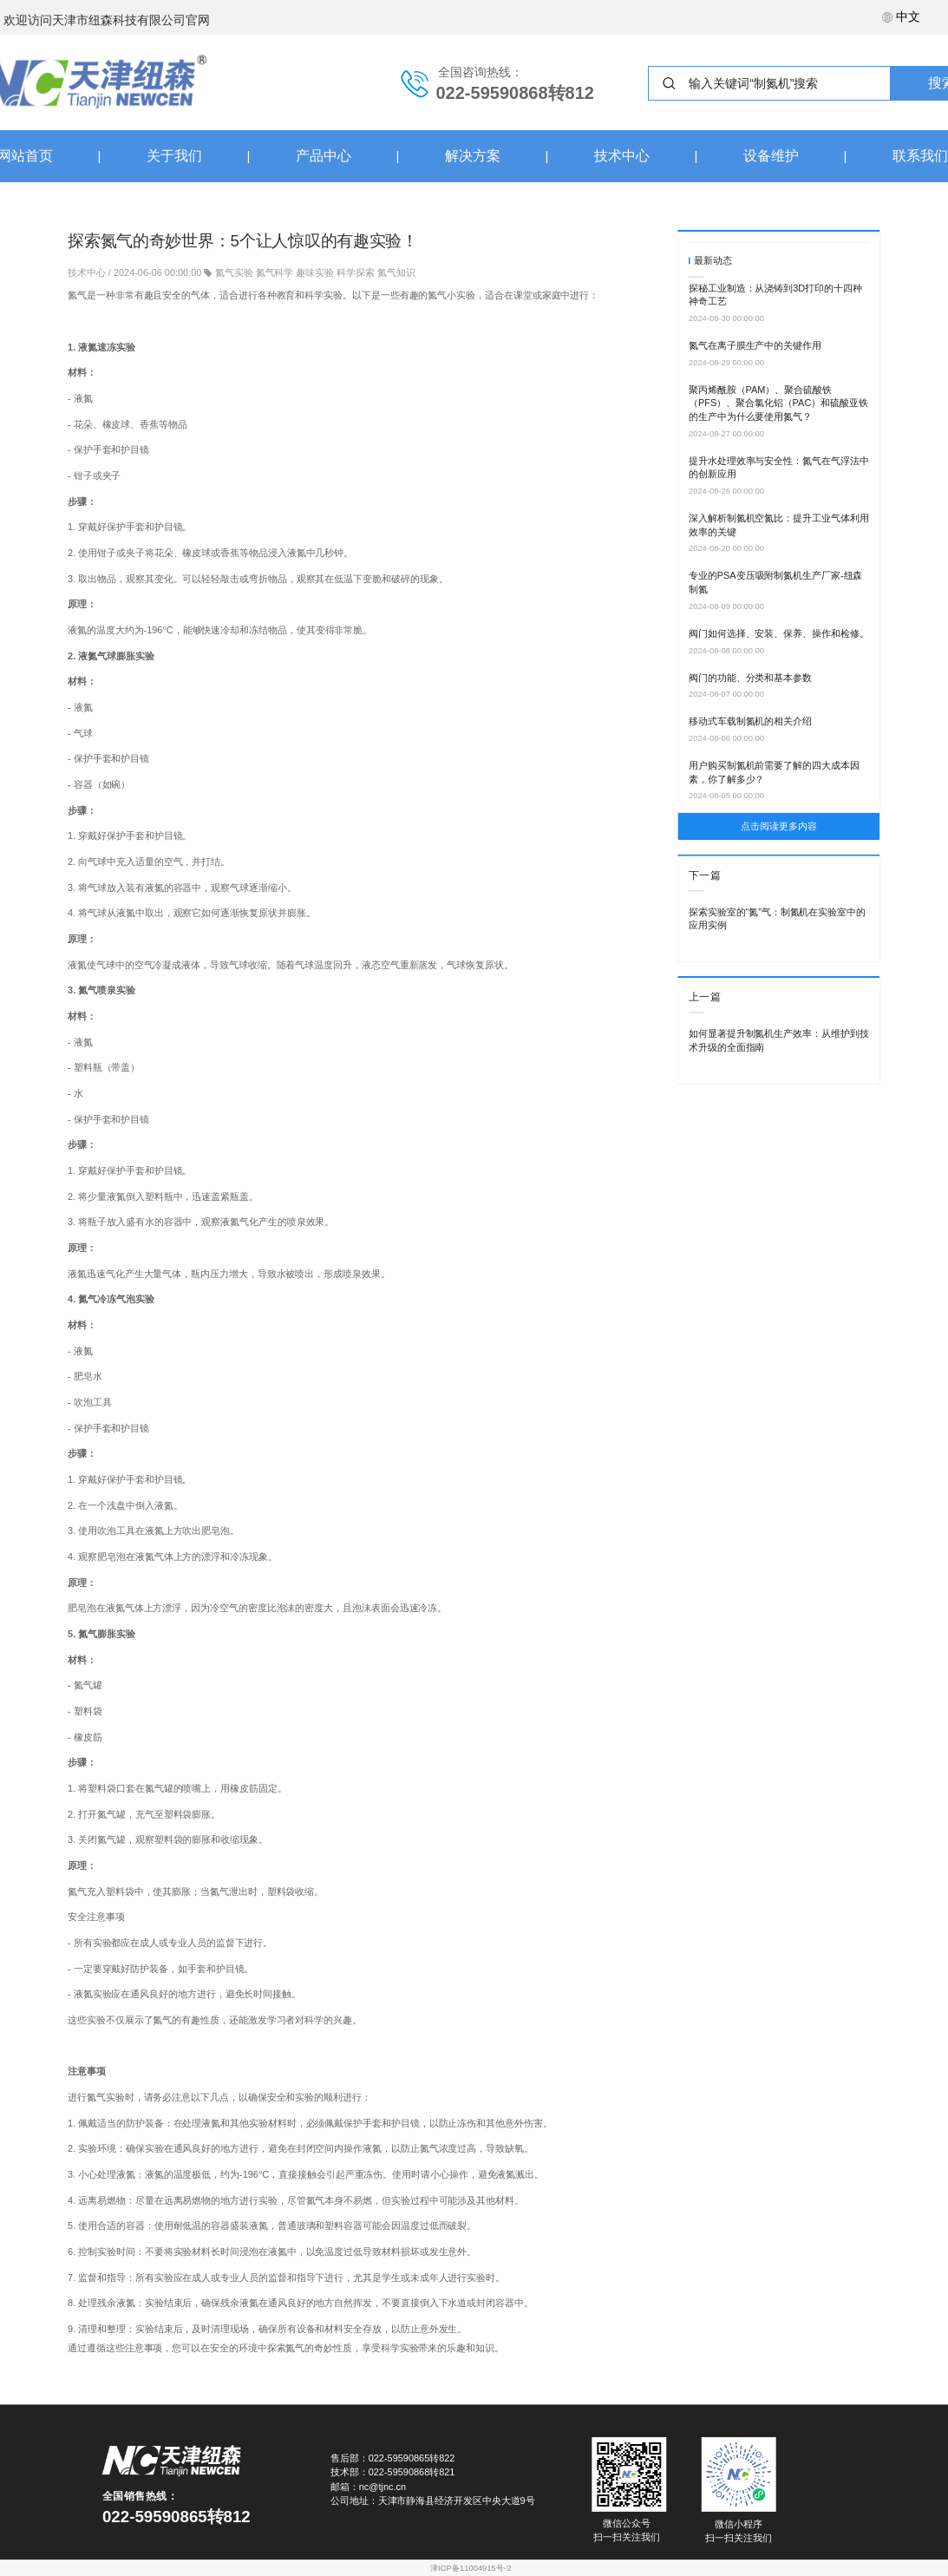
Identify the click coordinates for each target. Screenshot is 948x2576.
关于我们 (174, 155)
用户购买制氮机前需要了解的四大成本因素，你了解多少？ (774, 772)
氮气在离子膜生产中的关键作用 (755, 345)
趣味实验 (315, 271)
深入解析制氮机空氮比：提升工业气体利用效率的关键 (779, 525)
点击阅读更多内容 (778, 826)
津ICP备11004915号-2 (471, 2568)
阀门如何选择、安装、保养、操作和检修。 (779, 633)
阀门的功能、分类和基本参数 (750, 677)
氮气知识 (396, 271)
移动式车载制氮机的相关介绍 (750, 721)
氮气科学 (275, 271)
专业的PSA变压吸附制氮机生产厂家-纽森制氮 (775, 582)
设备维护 (771, 155)
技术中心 (622, 155)
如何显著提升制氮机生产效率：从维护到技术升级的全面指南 (779, 1040)
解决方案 (472, 155)
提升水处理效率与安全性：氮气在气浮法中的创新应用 (779, 468)
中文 (901, 16)
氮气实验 (234, 271)
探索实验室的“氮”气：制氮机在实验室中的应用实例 (777, 919)
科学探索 (356, 271)
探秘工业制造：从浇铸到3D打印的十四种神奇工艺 (775, 295)
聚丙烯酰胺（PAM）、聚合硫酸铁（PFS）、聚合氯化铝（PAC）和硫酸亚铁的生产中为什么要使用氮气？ (778, 403)
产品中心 (323, 155)
